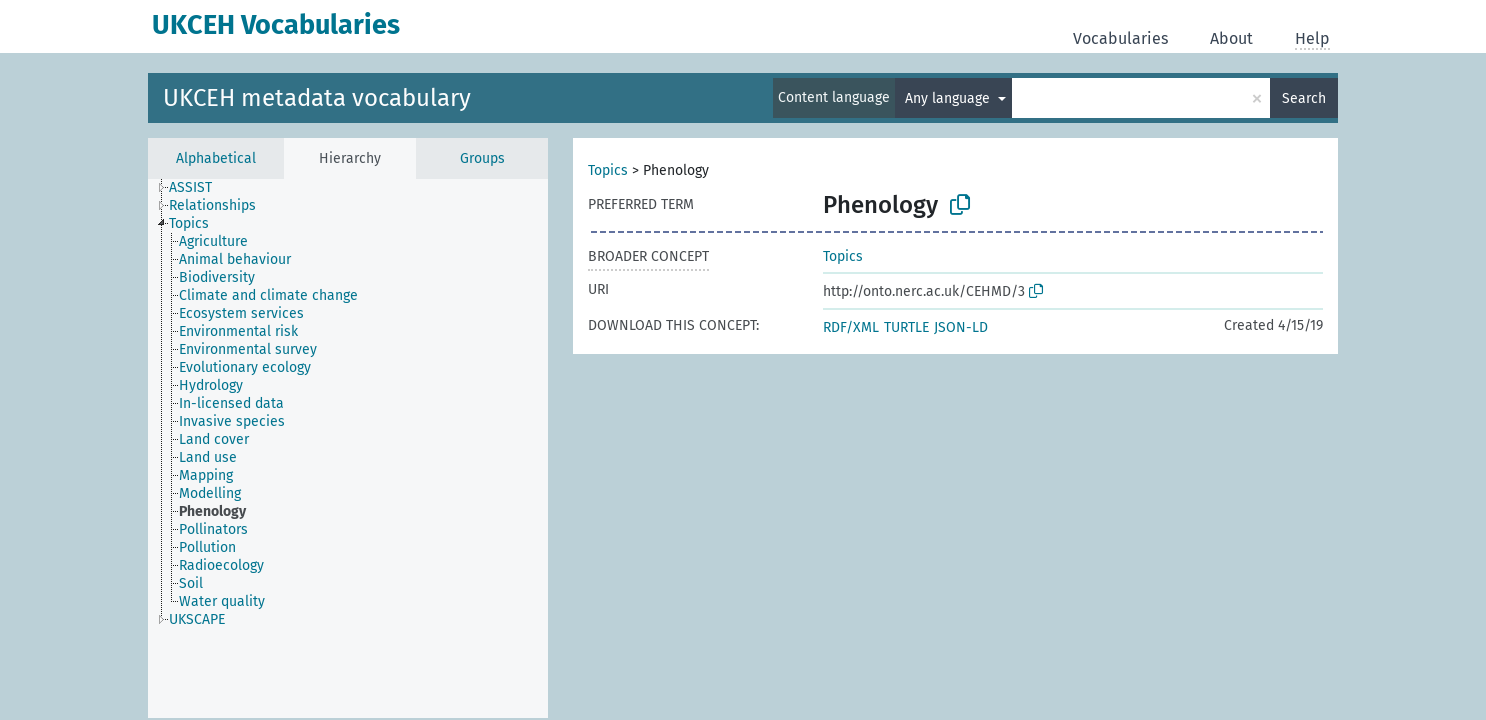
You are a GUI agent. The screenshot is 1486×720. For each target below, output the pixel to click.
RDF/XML (851, 327)
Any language (949, 98)
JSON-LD (961, 327)
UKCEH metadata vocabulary (317, 98)
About (1231, 38)
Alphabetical (216, 158)
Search (1304, 98)
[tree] (348, 448)
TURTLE (906, 327)
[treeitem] (199, 188)
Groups (482, 158)
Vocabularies (1120, 38)
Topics (608, 170)
